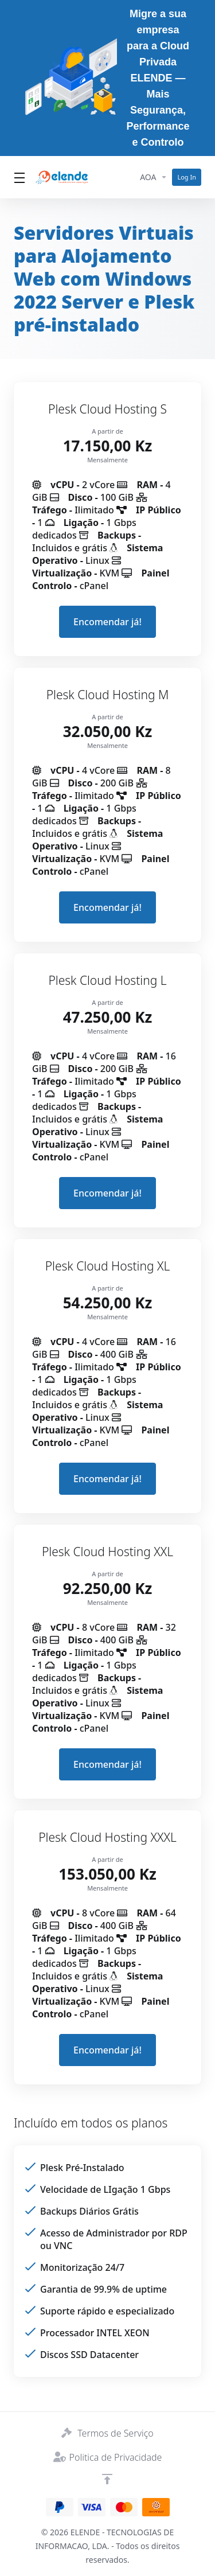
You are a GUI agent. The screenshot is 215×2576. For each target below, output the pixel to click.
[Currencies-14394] (153, 177)
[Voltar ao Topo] (107, 2479)
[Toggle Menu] (17, 177)
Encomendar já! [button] (107, 621)
